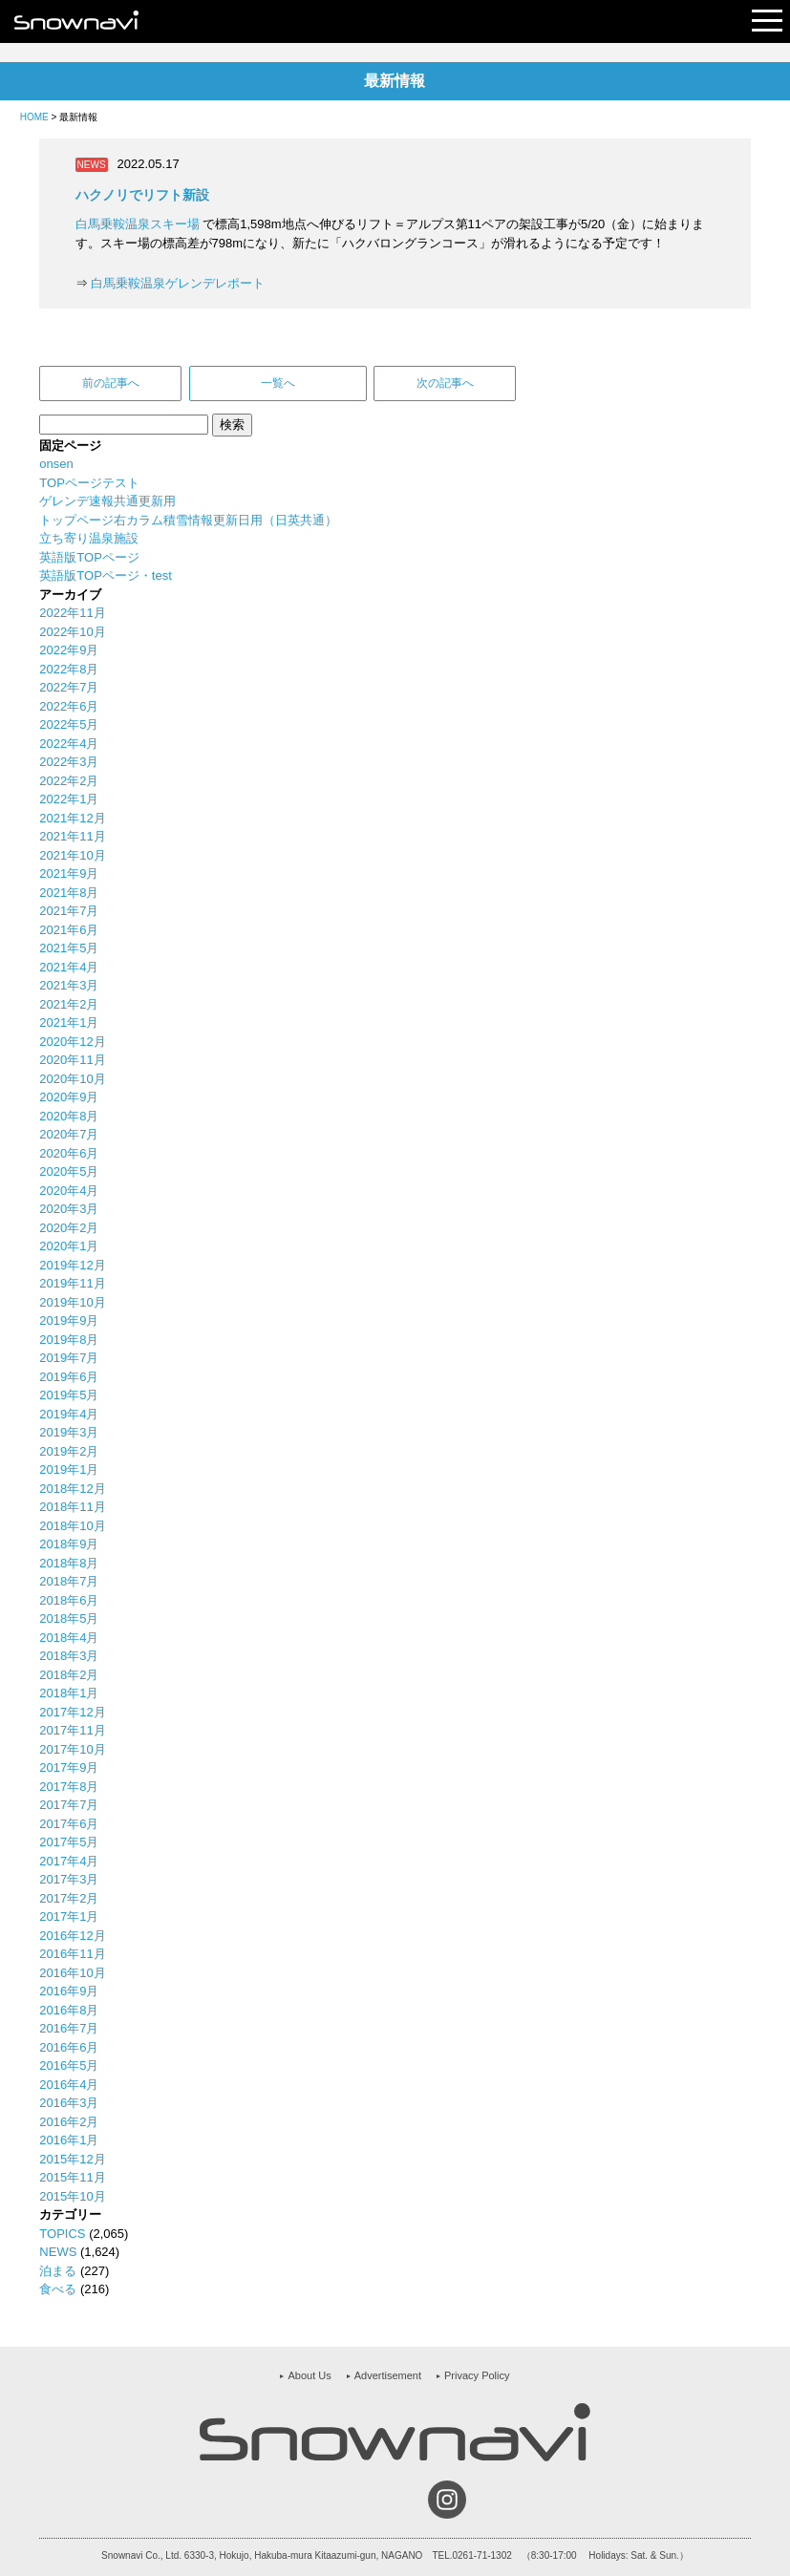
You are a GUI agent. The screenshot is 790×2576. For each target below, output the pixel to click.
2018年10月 (72, 1526)
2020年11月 (72, 1060)
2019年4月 (68, 1414)
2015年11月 (72, 2177)
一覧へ (278, 383)
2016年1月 (68, 2140)
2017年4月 (68, 1861)
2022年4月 (68, 743)
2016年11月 (72, 1954)
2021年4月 (68, 967)
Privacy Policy (476, 2375)
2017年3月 (68, 1879)
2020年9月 (68, 1097)
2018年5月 (68, 1618)
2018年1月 (68, 1693)
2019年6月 (68, 1377)
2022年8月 (68, 669)
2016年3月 (68, 2103)
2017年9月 (68, 1767)
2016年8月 (68, 2010)
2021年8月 (68, 892)
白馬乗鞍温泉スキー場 (137, 224)
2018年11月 (72, 1507)
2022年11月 (72, 613)
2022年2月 (68, 781)
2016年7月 (68, 2028)
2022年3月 (68, 762)
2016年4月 (68, 2084)
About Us (309, 2375)
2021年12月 (72, 818)
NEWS (57, 2252)
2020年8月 (68, 1116)
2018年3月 (68, 1656)
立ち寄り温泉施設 (89, 538)
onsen (56, 464)
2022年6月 (68, 706)
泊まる (57, 2271)
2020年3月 (68, 1209)
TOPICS (62, 2233)
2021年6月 (68, 930)
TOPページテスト (89, 483)
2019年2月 (68, 1451)
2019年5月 (68, 1395)
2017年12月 (72, 1712)
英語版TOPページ (89, 557)
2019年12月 (72, 1265)
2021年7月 (68, 911)
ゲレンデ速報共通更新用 (107, 501)
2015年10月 (72, 2196)
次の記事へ (445, 383)
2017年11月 (72, 1730)
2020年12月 (72, 1041)
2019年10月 (72, 1302)
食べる (57, 2289)
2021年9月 (68, 873)
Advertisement (387, 2375)
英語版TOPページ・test (105, 575)
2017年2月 (68, 1898)
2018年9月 (68, 1544)
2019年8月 (68, 1339)
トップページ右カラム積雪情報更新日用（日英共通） (188, 520)
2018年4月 (68, 1637)
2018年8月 (68, 1563)
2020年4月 (68, 1190)
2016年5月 (68, 2065)
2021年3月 (68, 985)
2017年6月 (68, 1824)
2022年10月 (72, 632)
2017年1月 (68, 1916)
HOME (34, 117)
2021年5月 (68, 948)
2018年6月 (68, 1600)
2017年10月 (72, 1749)
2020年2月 (68, 1228)
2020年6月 (68, 1153)
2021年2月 (68, 1004)
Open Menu (767, 21)
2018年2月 (68, 1675)
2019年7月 (68, 1358)
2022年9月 (68, 650)
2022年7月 (68, 687)
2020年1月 (68, 1246)
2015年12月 (72, 2159)
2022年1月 (68, 799)
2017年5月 (68, 1842)
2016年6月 (68, 2047)
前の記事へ (110, 383)
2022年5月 (68, 724)
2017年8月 (68, 1786)
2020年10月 (72, 1079)
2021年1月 (68, 1022)
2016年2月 (68, 2122)
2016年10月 (72, 1973)
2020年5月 (68, 1171)
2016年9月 (68, 1991)
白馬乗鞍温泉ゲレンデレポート (178, 283)
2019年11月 (72, 1283)
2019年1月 (68, 1469)
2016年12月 (72, 1935)
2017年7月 (68, 1805)
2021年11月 (72, 836)
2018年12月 (72, 1488)
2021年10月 (72, 855)
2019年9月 (68, 1320)
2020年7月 (68, 1134)
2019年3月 (68, 1432)
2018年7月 (68, 1581)
